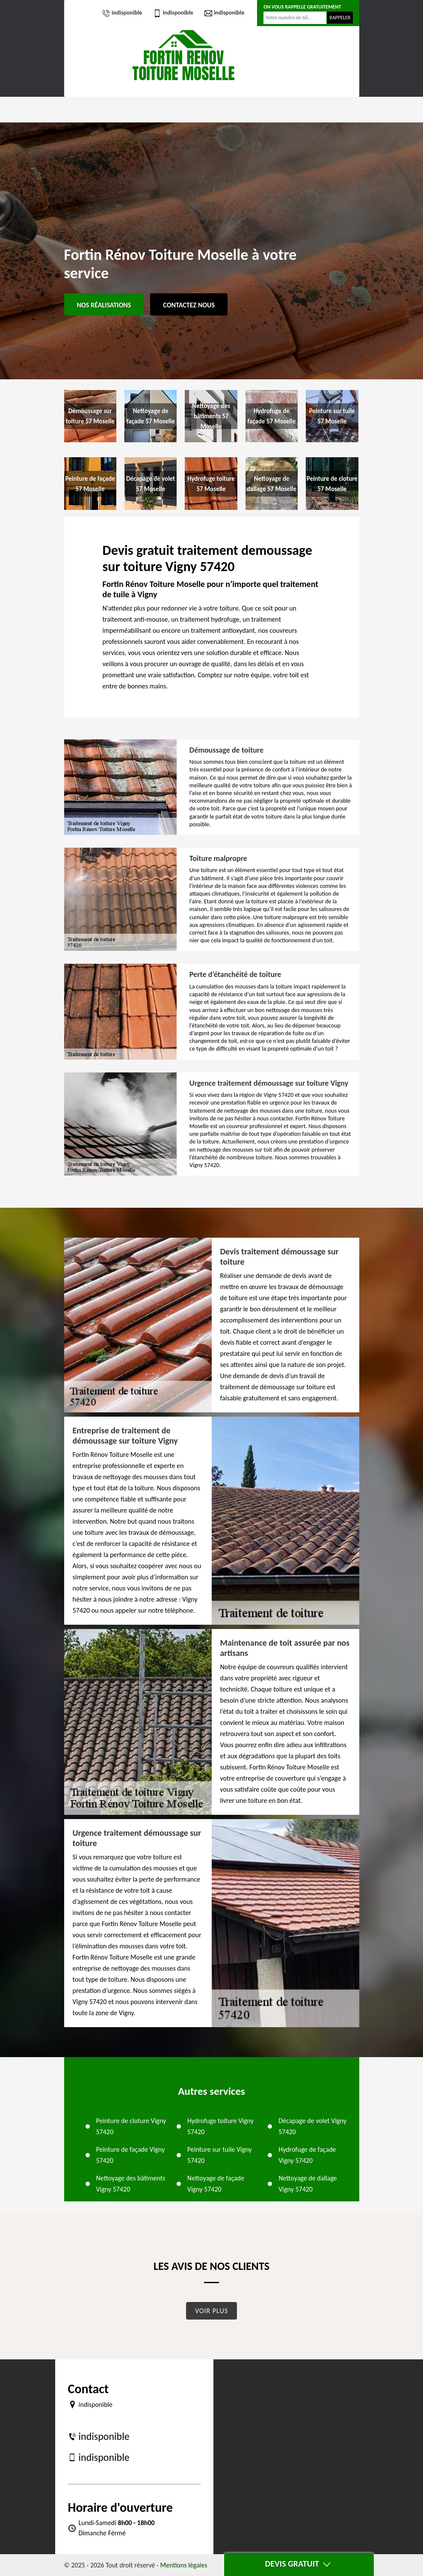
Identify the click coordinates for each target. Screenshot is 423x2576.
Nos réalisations (104, 305)
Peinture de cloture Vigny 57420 (131, 2126)
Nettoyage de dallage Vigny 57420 (307, 2183)
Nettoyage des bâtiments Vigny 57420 (131, 2183)
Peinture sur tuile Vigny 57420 (219, 2155)
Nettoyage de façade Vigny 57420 (215, 2183)
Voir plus (211, 2311)
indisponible (122, 13)
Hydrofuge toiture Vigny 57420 (220, 2126)
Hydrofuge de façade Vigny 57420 (307, 2155)
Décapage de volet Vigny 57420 (312, 2126)
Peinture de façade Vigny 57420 (130, 2155)
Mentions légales (183, 2565)
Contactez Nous (189, 305)
